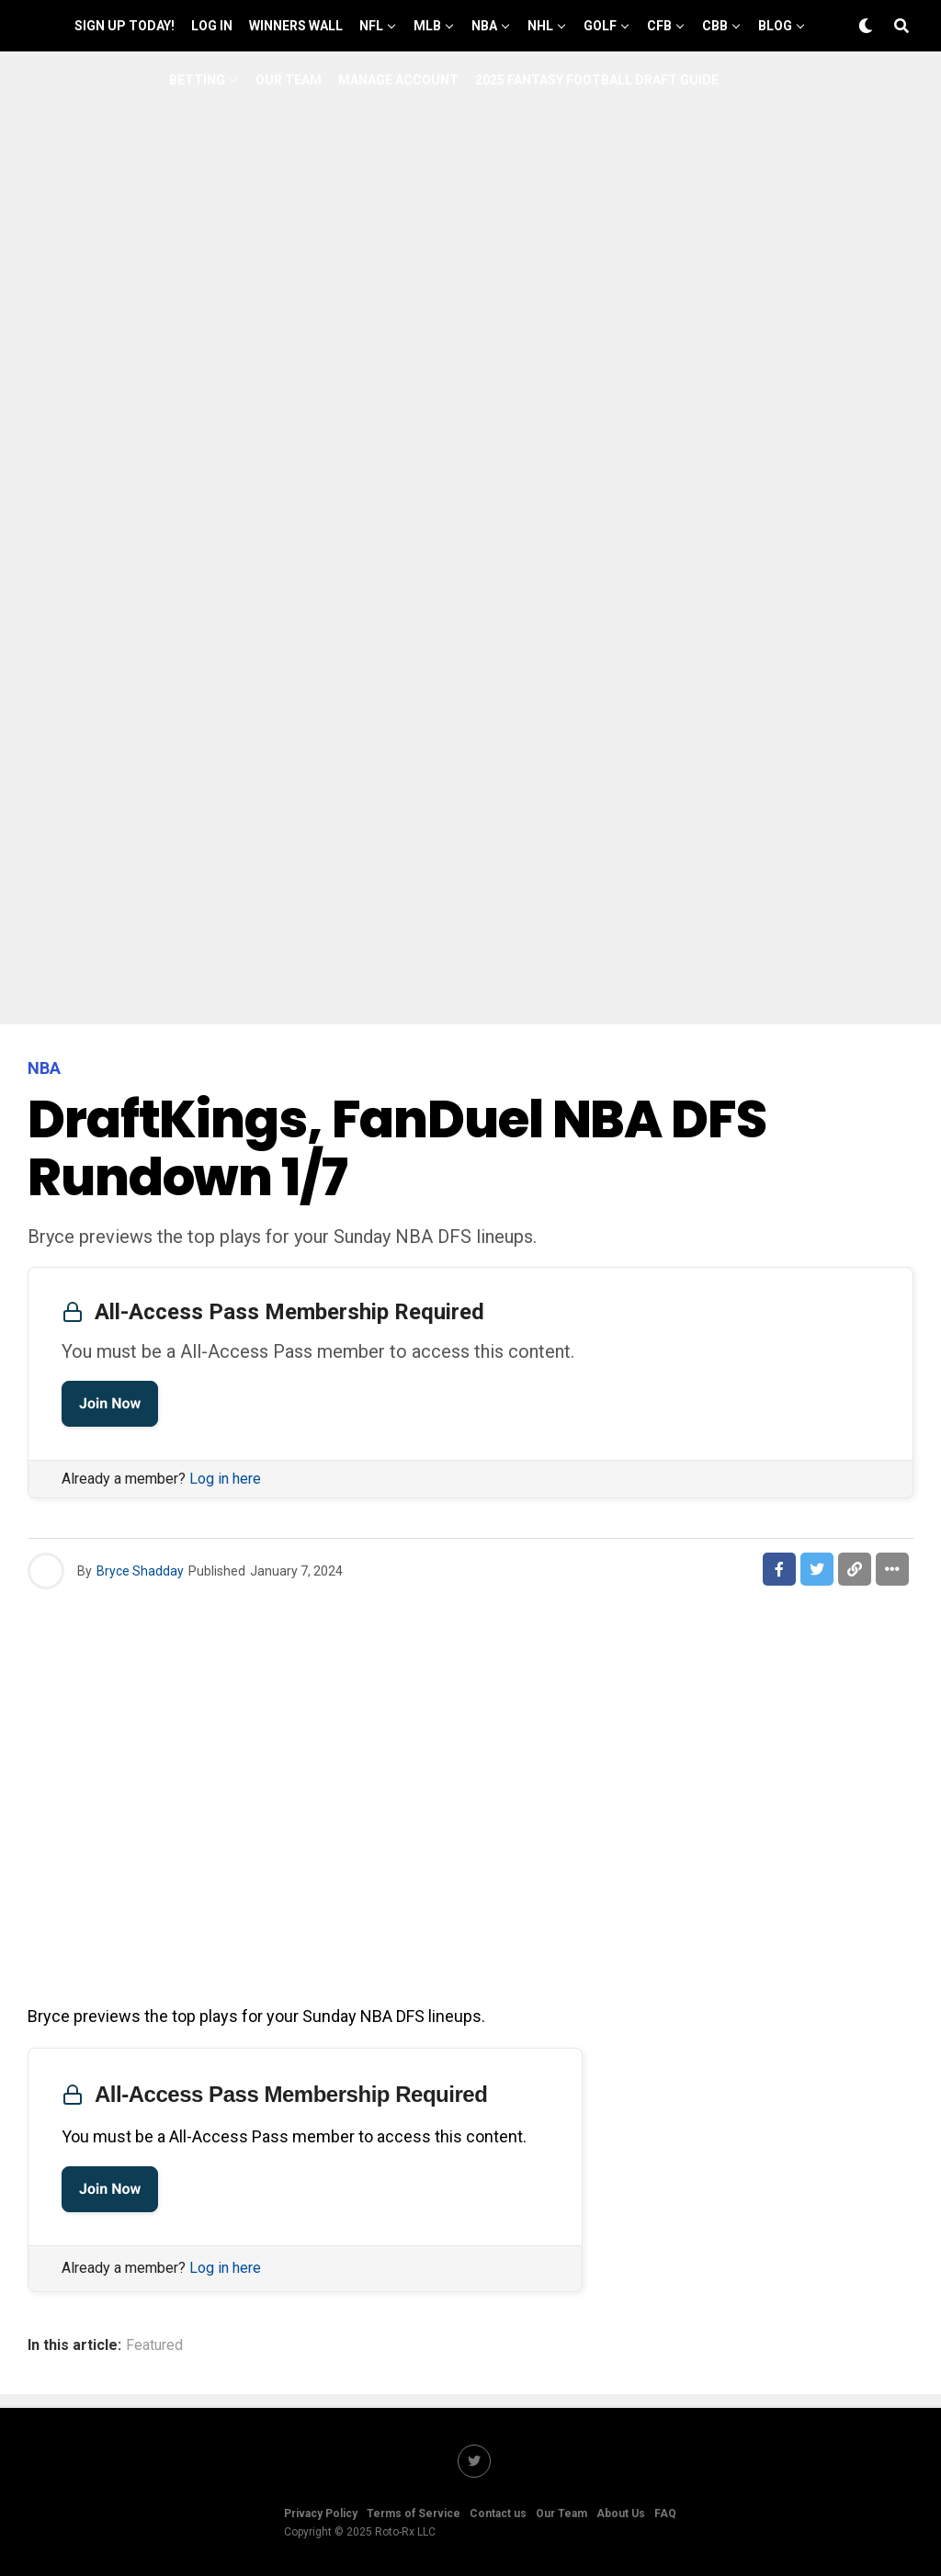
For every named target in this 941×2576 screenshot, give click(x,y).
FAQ (665, 2513)
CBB (715, 25)
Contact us (498, 2513)
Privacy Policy (320, 2513)
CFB (659, 25)
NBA (484, 25)
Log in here (225, 1478)
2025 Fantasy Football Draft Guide (597, 80)
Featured (154, 2345)
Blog (775, 25)
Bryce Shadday (140, 1571)
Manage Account (398, 80)
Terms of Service (413, 2513)
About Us (620, 2513)
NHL (540, 25)
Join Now (110, 1403)
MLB (427, 25)
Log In (211, 25)
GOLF (600, 25)
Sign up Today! (124, 25)
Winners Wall (296, 25)
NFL (371, 25)
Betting (197, 80)
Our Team (288, 80)
